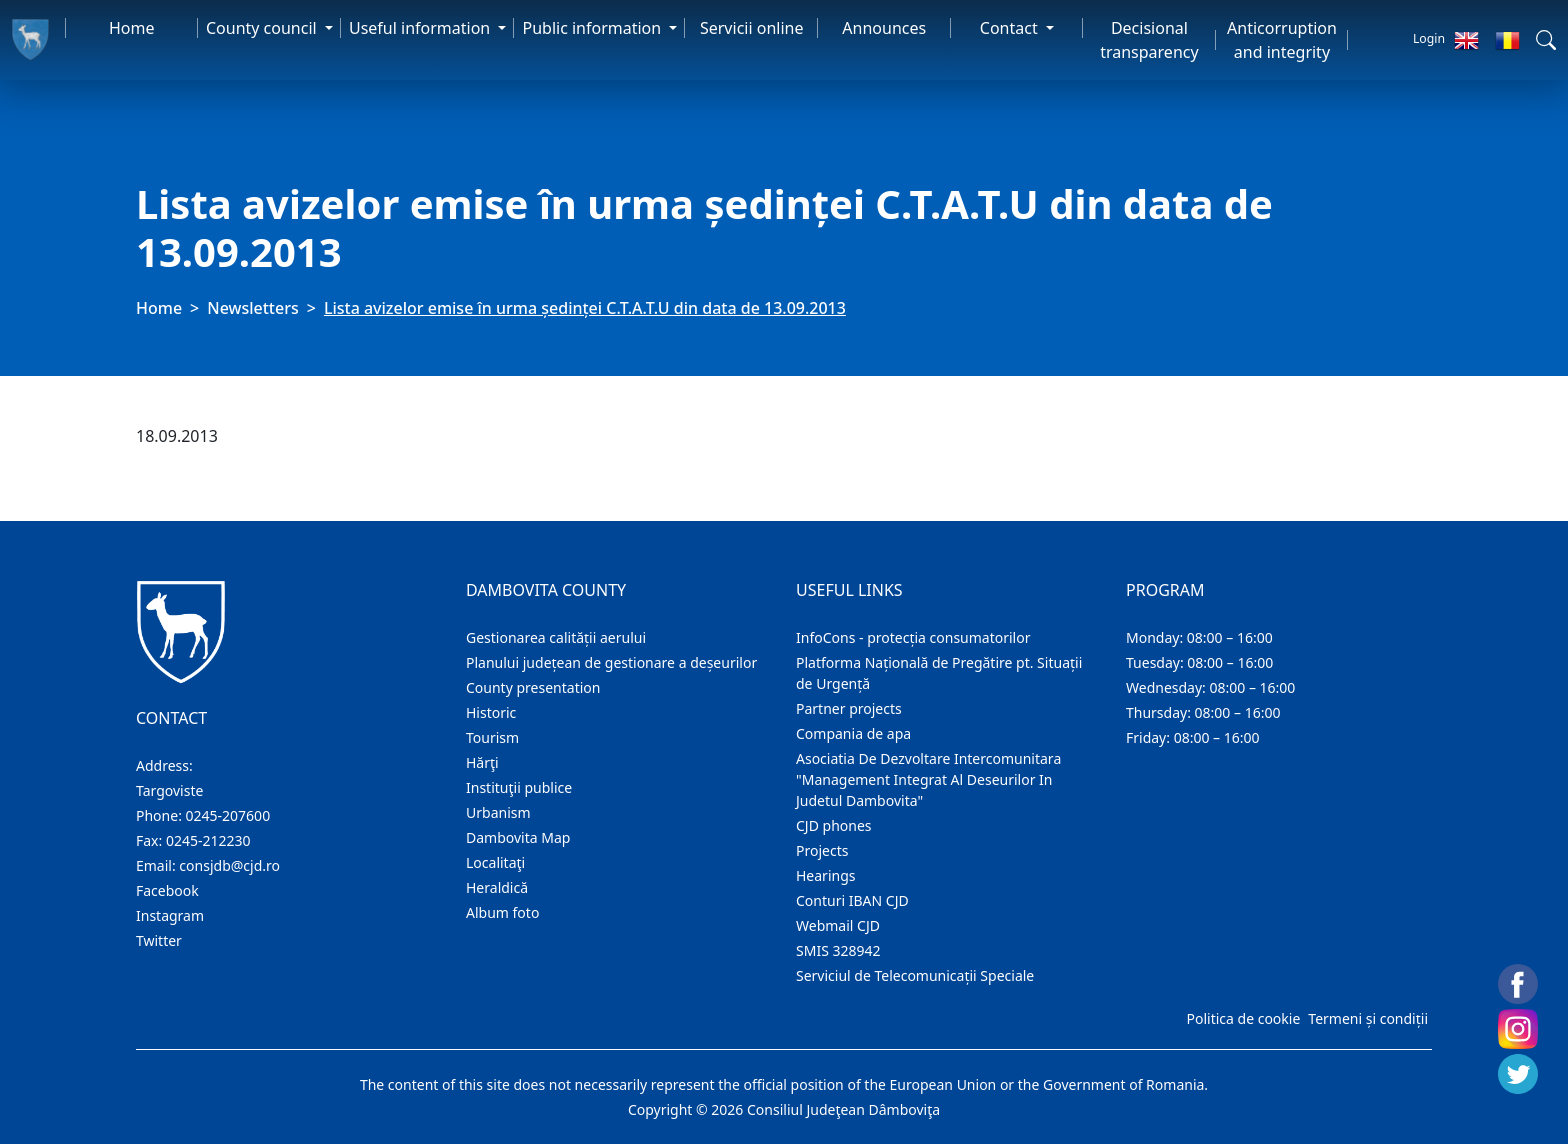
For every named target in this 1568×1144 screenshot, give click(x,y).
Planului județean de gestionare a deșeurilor (611, 662)
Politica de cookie (1243, 1018)
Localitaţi (495, 862)
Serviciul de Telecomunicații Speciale (915, 975)
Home (132, 28)
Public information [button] (593, 28)
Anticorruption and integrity (1282, 40)
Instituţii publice (519, 787)
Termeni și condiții (1368, 1018)
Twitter (159, 940)
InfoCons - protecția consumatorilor (913, 637)
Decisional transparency (1149, 40)
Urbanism (498, 812)
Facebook (167, 890)
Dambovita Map (518, 837)
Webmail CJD (838, 925)
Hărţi (482, 762)
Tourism (492, 737)
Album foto (502, 912)
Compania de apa (853, 733)
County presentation (533, 687)
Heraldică (497, 887)
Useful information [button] (421, 28)
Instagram (170, 915)
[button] (1546, 40)
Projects (822, 850)
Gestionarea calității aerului (556, 637)
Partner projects (849, 708)
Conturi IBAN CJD (852, 900)
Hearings (826, 875)
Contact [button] (1011, 28)
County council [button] (263, 28)
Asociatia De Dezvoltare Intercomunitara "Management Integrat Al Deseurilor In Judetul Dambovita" (928, 779)
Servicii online (752, 28)
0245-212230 (208, 840)
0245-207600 (228, 815)
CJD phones (834, 825)
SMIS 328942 (838, 950)
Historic (491, 712)
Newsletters (252, 308)
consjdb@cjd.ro (229, 865)
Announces (884, 28)
